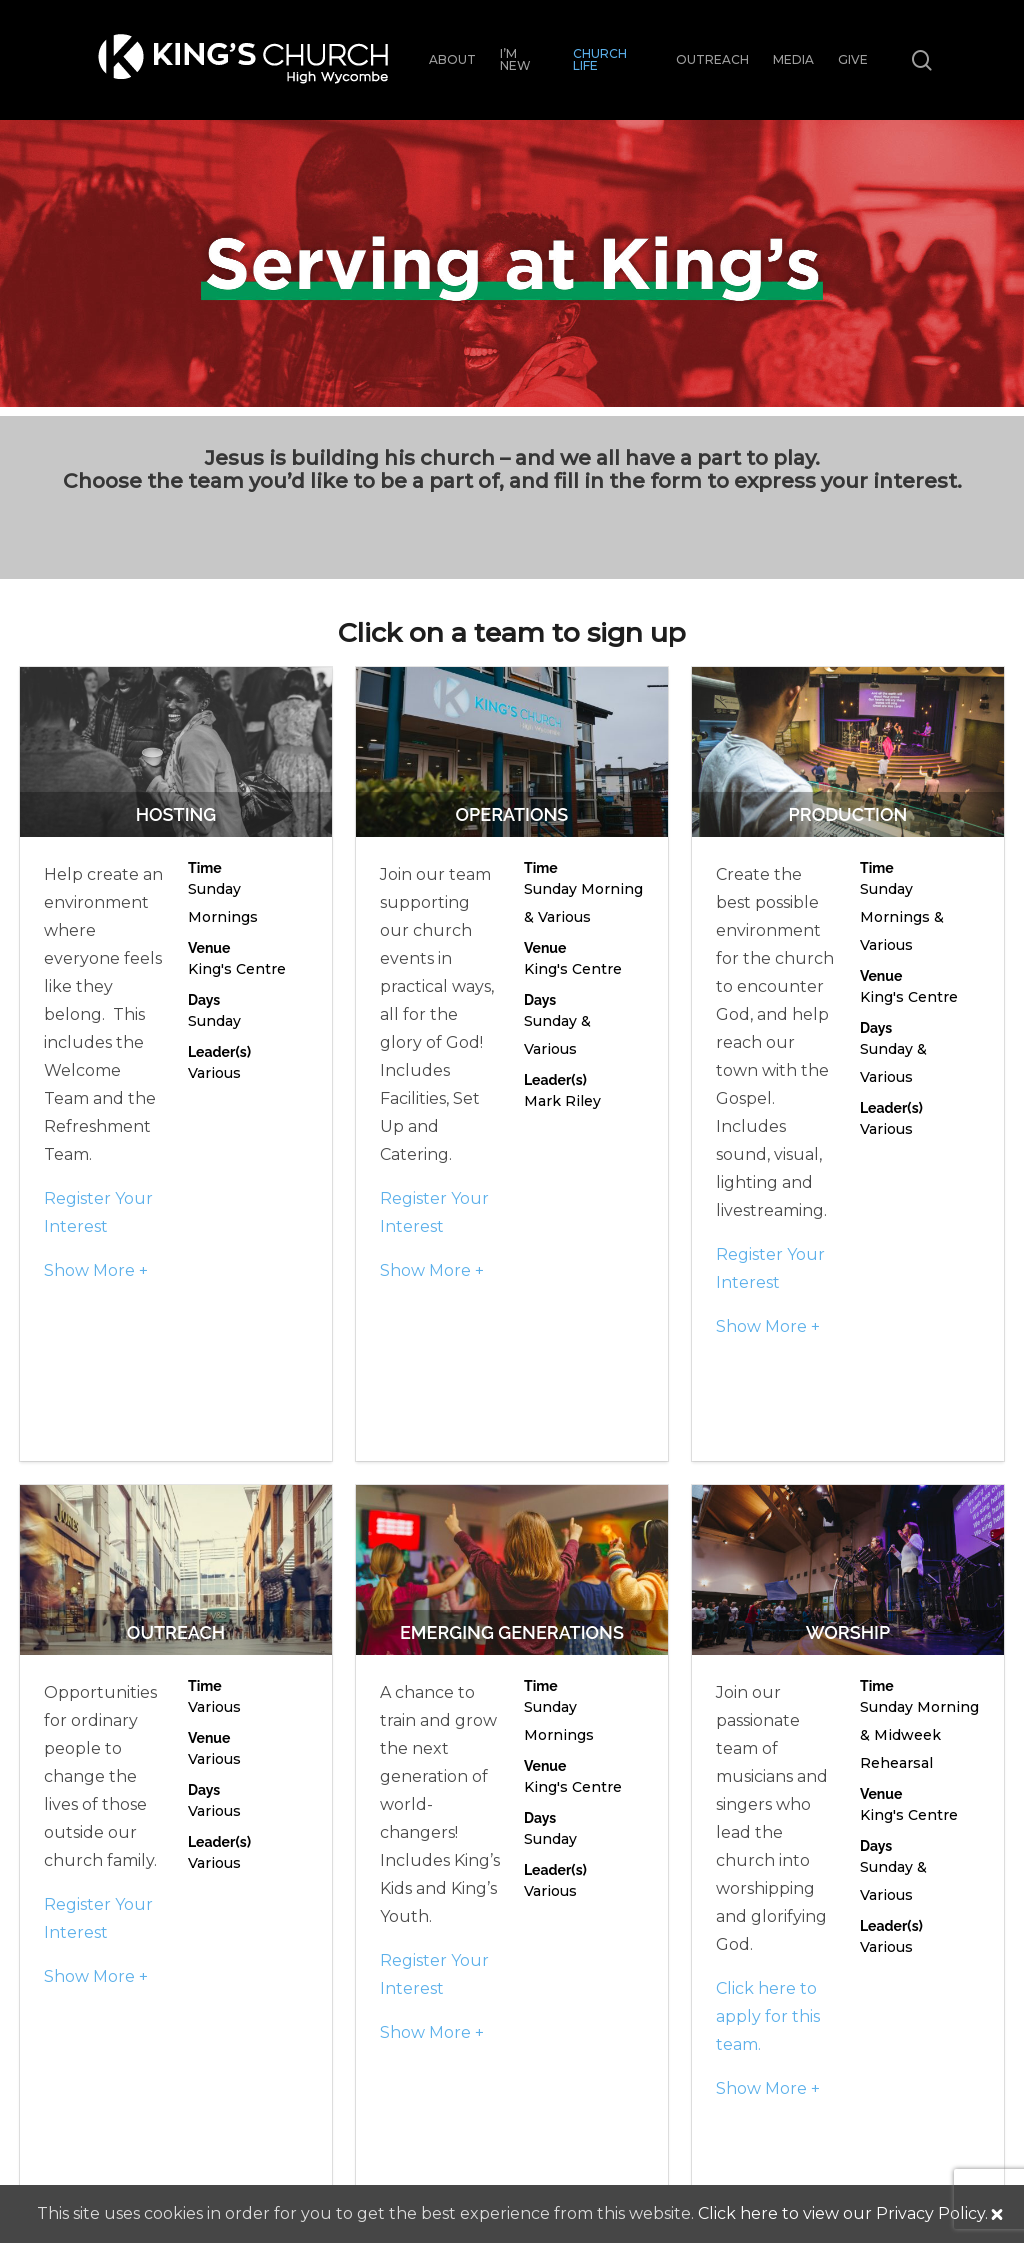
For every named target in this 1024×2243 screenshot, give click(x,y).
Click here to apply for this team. (768, 2016)
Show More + (96, 1270)
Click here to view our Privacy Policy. (843, 2213)
